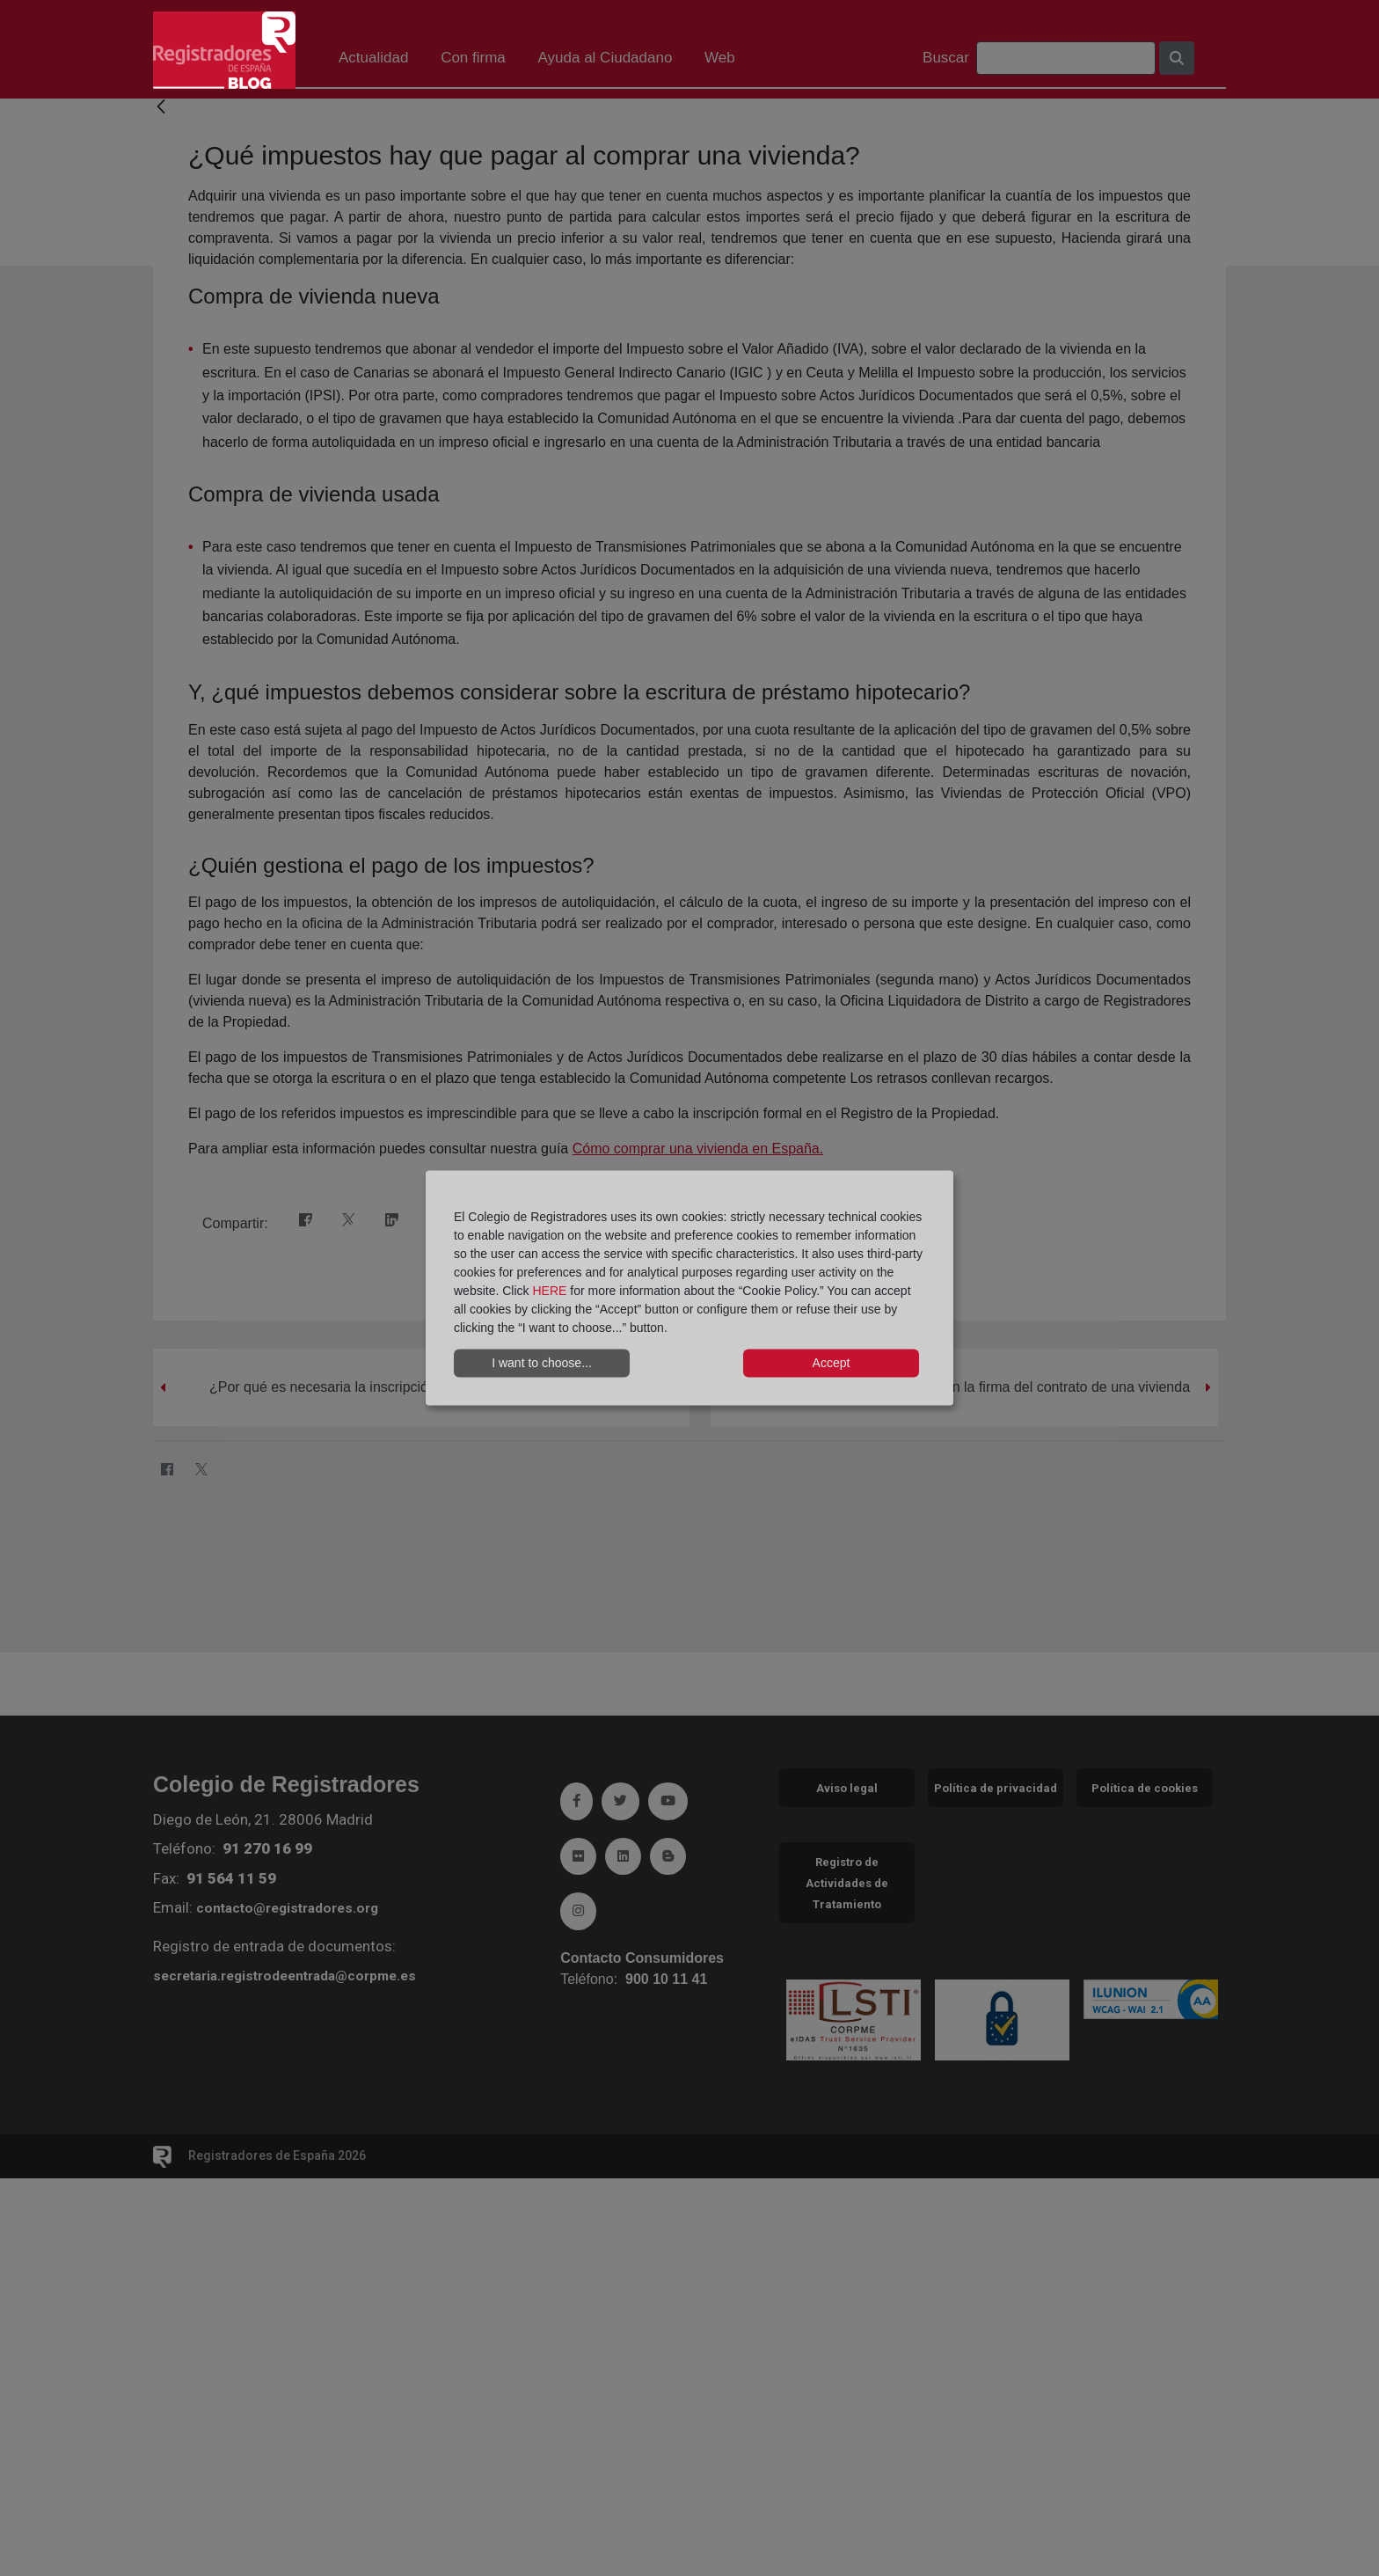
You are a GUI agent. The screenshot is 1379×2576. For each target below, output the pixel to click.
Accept (831, 1363)
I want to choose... (542, 1363)
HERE (549, 1290)
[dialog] (689, 1288)
